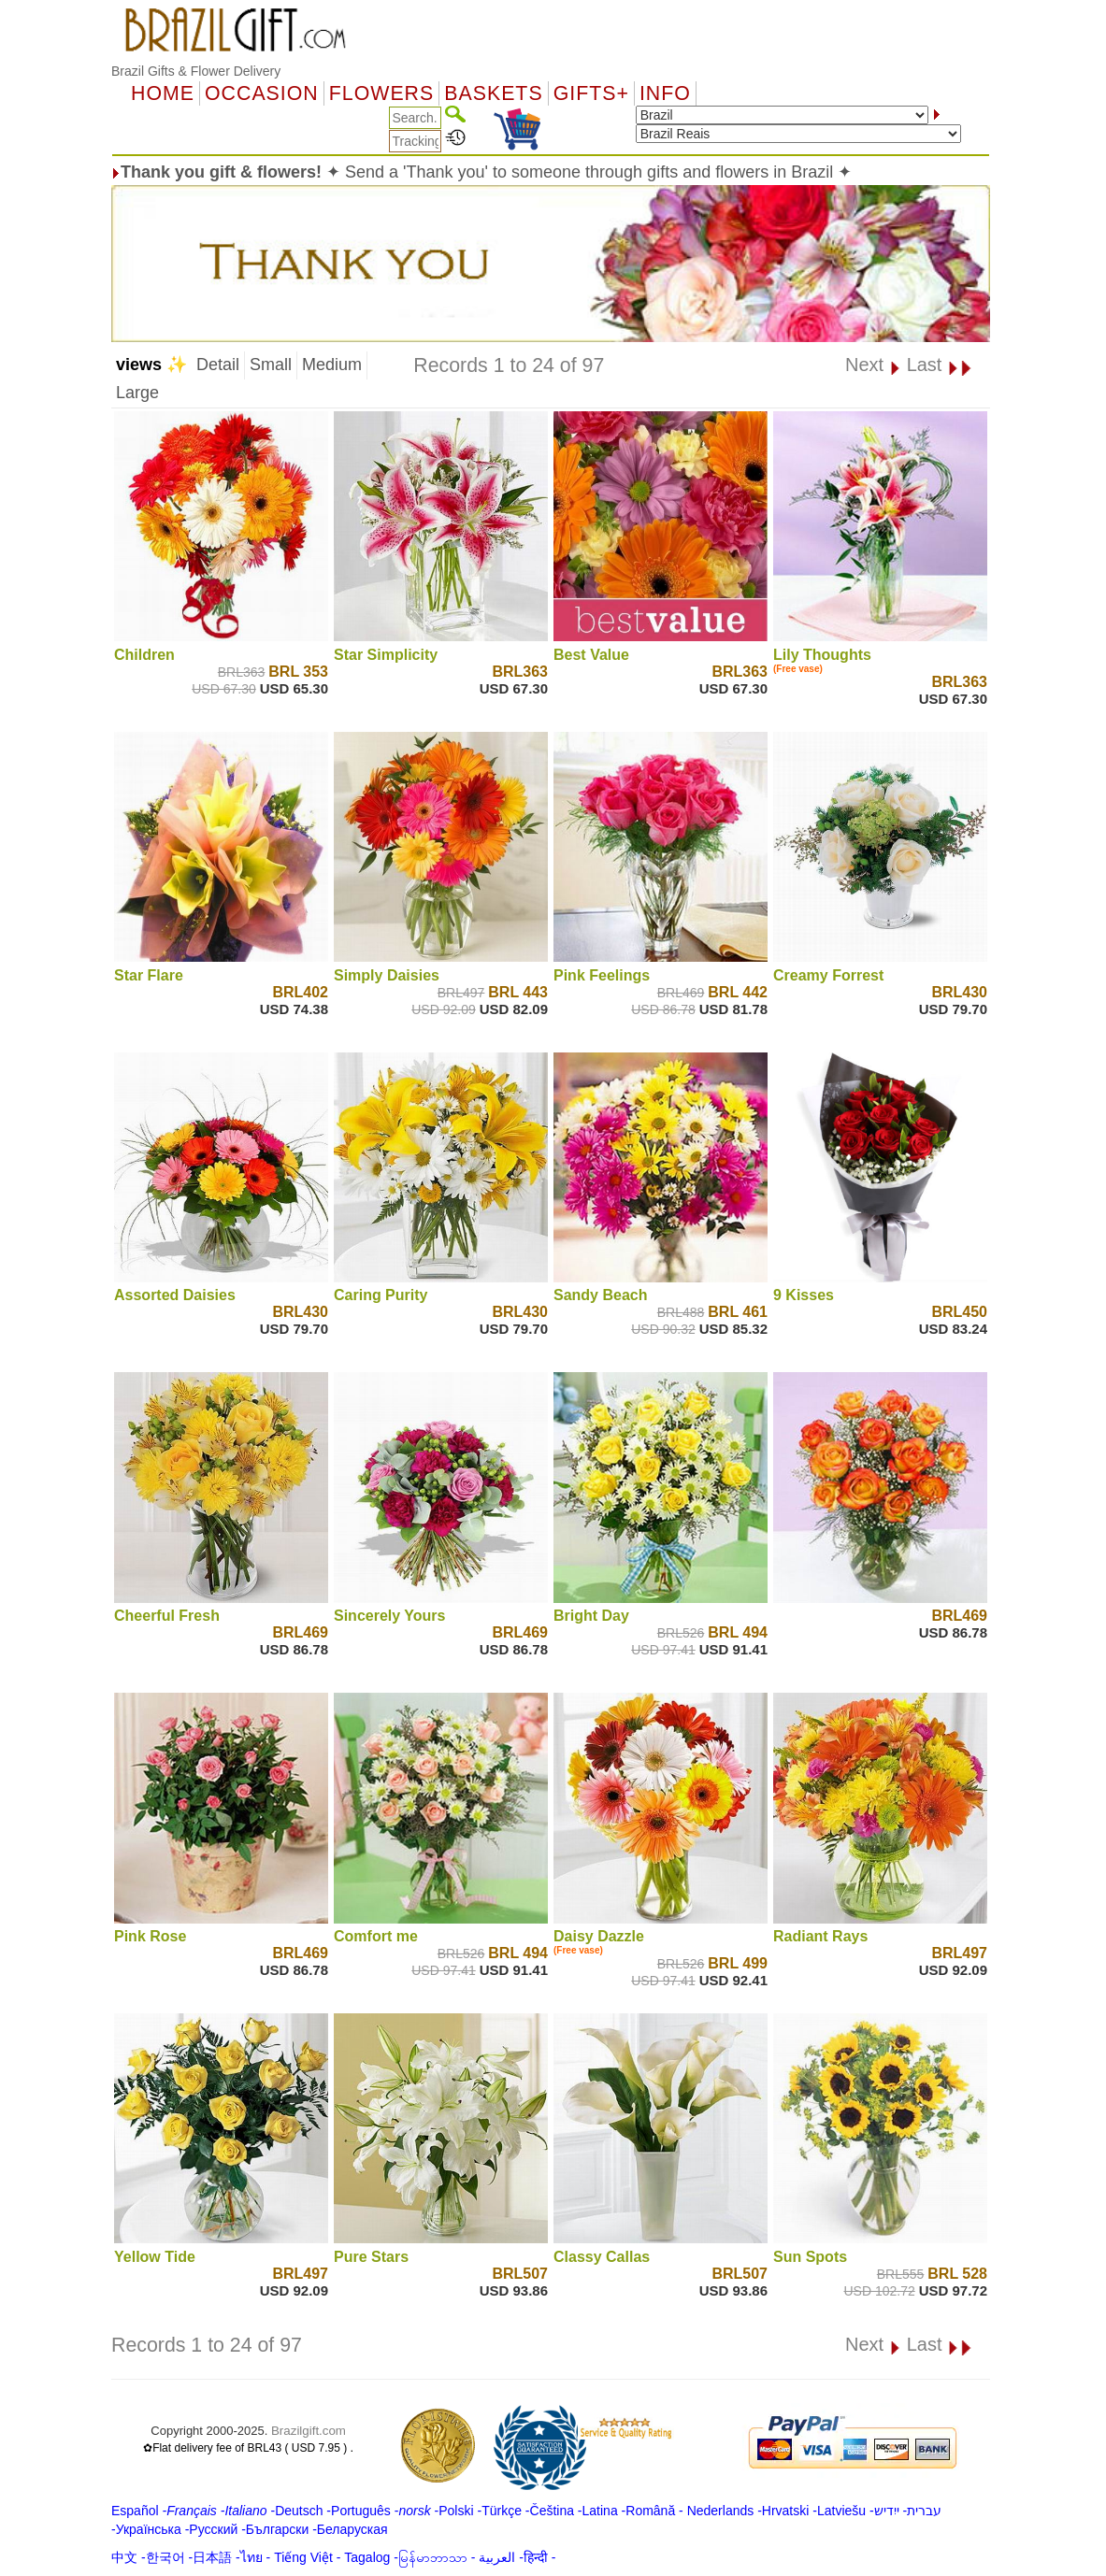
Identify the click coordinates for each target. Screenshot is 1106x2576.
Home (162, 93)
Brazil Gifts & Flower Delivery (195, 71)
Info (665, 93)
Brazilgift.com (308, 2431)
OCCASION (262, 93)
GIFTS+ (591, 93)
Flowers (381, 93)
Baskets (493, 93)
